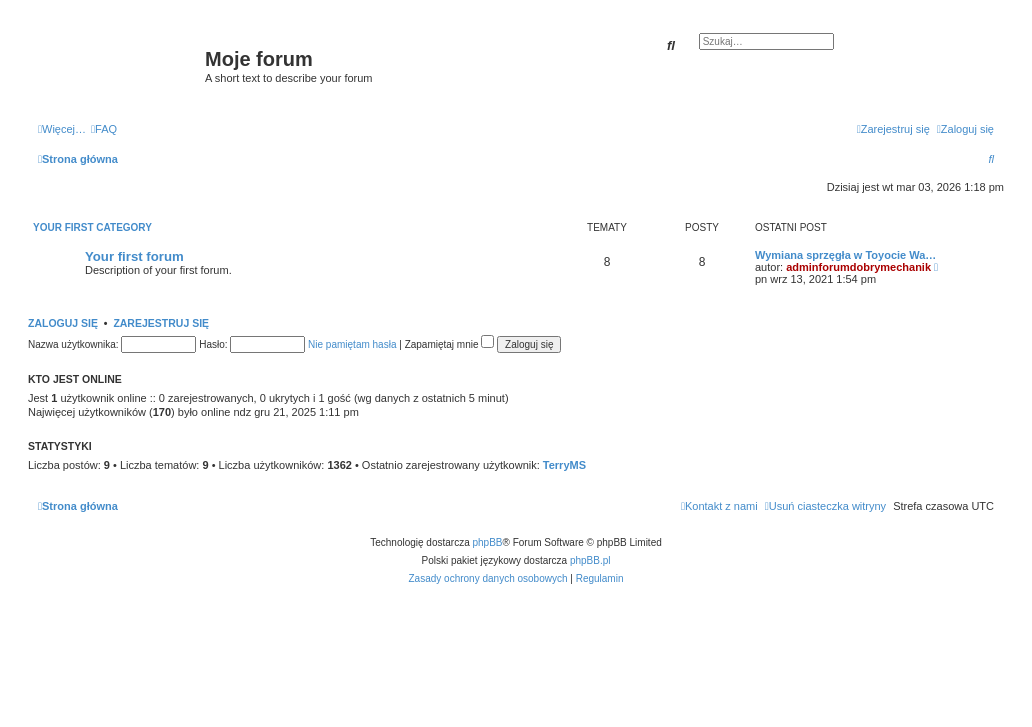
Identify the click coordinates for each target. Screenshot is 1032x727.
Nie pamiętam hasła (352, 344)
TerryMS (564, 465)
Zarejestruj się (161, 323)
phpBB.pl (590, 560)
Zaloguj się (63, 323)
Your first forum (134, 256)
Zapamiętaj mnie (450, 344)
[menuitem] (104, 129)
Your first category (92, 227)
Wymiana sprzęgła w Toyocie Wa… (845, 255)
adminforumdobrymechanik (858, 267)
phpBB (488, 542)
